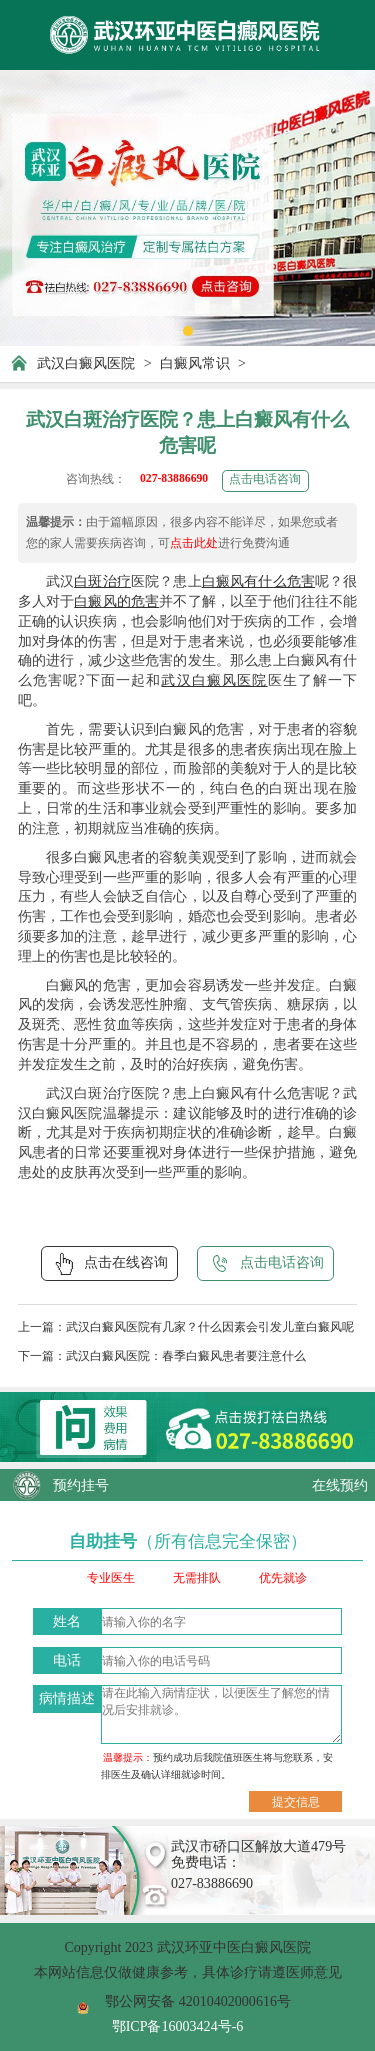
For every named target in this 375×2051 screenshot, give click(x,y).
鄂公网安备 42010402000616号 (198, 2001)
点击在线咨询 (109, 1264)
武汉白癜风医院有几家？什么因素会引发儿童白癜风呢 (210, 1327)
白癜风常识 (195, 363)
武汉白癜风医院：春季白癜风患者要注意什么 (186, 1356)
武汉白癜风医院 (86, 363)
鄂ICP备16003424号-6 (178, 2026)
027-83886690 (174, 478)
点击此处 (194, 543)
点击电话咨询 (265, 479)
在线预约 (340, 1485)
